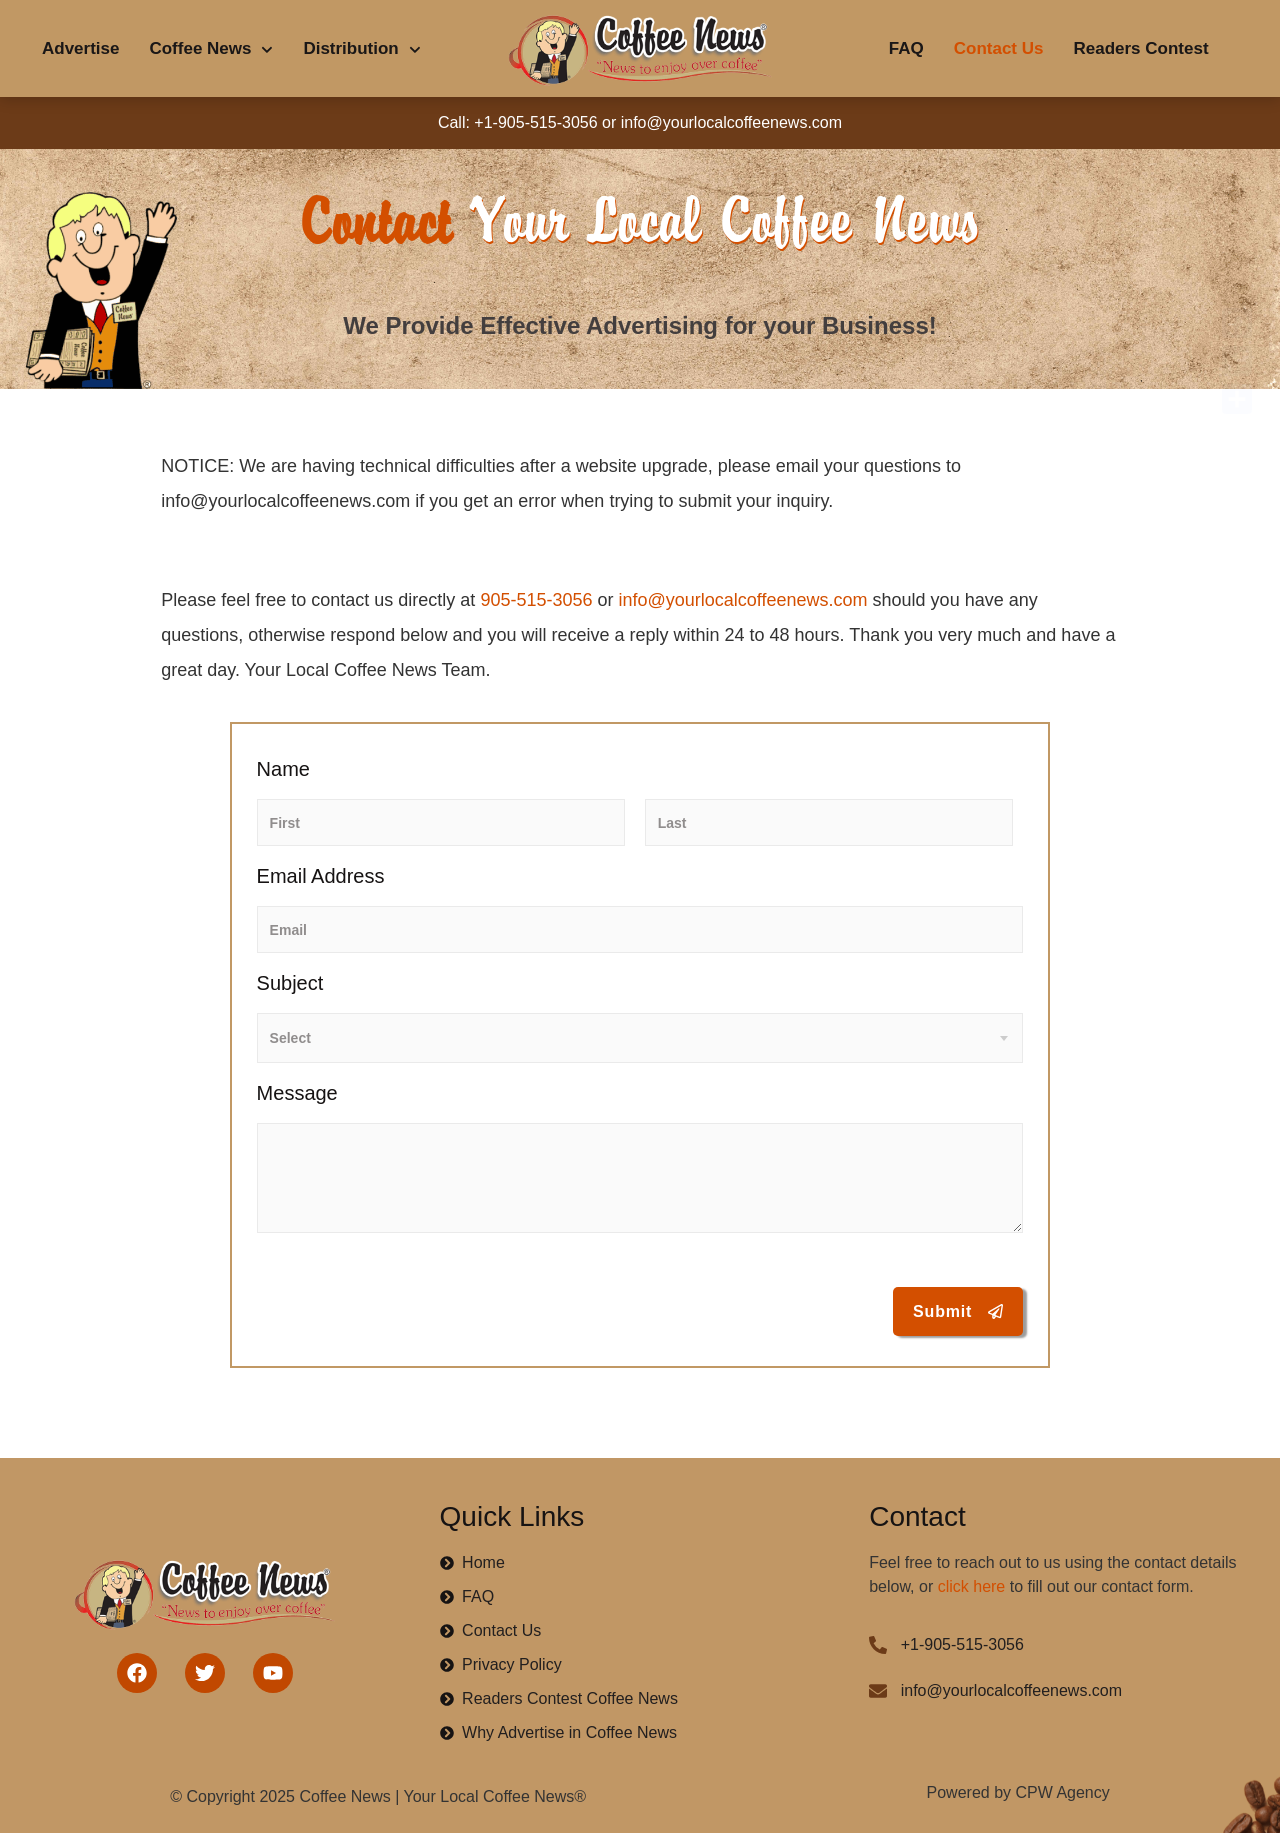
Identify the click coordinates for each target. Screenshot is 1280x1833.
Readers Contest (1140, 48)
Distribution (361, 50)
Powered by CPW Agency (1018, 1792)
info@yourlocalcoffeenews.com (743, 600)
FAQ (906, 48)
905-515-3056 (536, 600)
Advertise (80, 48)
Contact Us (999, 48)
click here (972, 1586)
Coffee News (211, 50)
